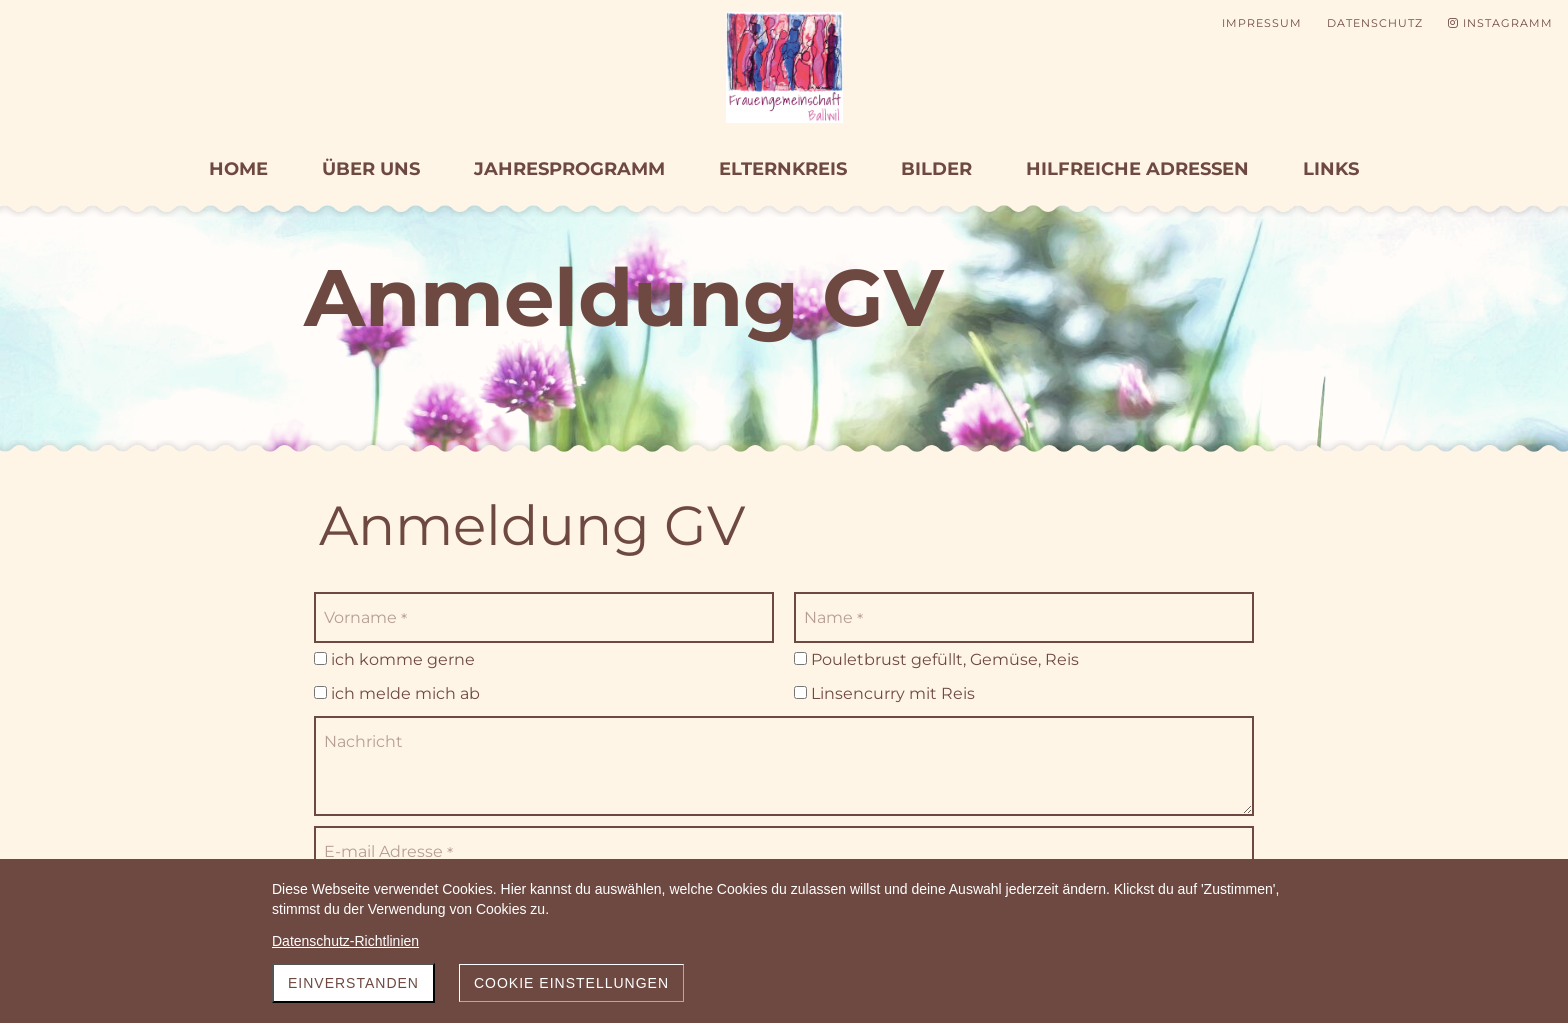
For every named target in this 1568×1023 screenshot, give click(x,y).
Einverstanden (353, 983)
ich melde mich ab (397, 693)
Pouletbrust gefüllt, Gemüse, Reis (936, 659)
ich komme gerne (394, 659)
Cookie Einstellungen (571, 983)
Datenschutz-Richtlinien (345, 941)
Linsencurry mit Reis (884, 693)
